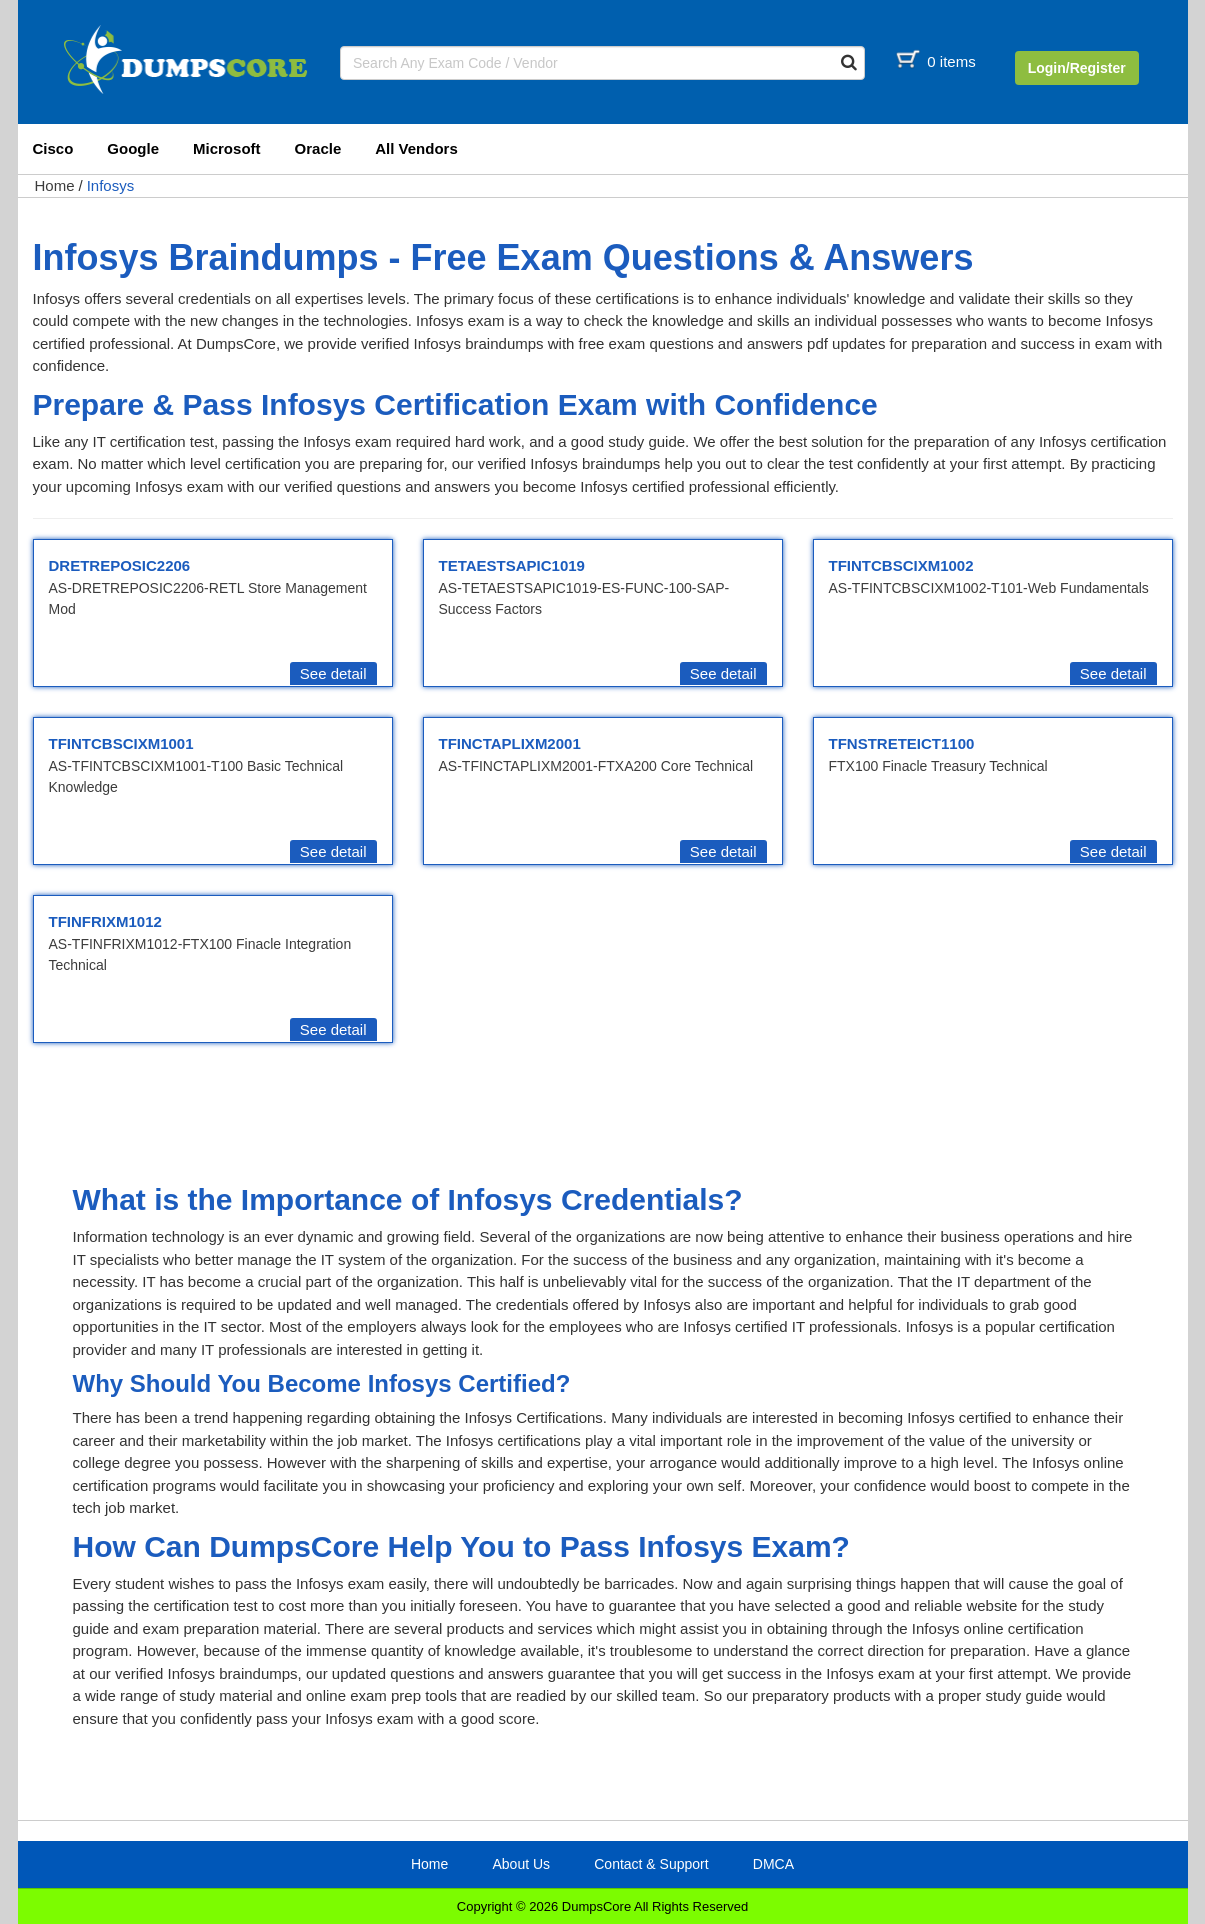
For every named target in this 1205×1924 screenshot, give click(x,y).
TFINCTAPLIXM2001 (510, 743)
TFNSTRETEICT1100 (902, 743)
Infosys (111, 185)
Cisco (53, 148)
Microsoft (227, 148)
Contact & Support (651, 1864)
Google (133, 148)
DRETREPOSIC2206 (120, 565)
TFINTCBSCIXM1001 (121, 743)
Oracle (318, 148)
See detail (333, 673)
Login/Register (1077, 68)
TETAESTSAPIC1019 (512, 565)
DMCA (773, 1864)
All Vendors (416, 148)
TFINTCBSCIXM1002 (901, 565)
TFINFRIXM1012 (105, 921)
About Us (521, 1864)
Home (55, 185)
